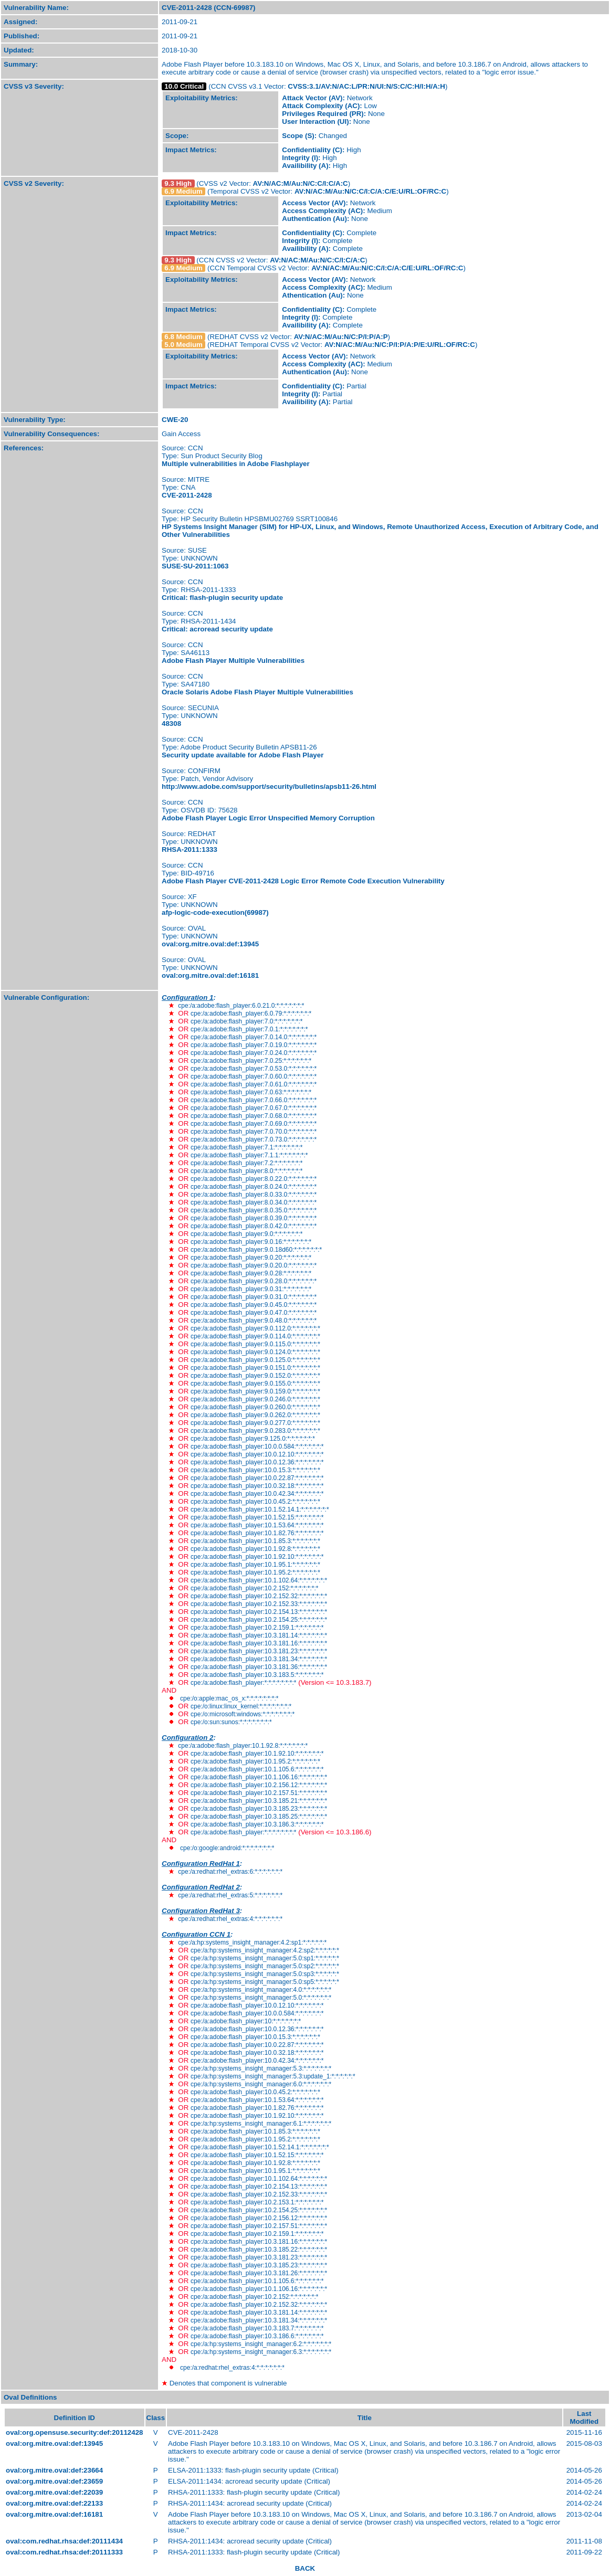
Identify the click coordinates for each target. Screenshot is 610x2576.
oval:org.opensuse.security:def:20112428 (74, 2432)
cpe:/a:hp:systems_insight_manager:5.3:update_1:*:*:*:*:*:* (273, 2076)
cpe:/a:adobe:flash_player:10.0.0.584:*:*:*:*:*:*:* (257, 1446)
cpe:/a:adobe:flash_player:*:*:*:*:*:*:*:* (243, 1682)
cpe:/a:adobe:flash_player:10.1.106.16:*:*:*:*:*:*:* (259, 1777)
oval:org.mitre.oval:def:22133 (54, 2503)
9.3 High (178, 183)
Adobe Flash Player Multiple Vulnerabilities (233, 660)
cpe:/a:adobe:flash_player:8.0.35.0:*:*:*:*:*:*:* (254, 1210)
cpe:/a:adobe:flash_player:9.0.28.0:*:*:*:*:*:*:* (254, 1281)
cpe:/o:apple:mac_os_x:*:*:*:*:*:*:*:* (229, 1698)
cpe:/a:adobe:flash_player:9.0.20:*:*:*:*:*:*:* (251, 1257)
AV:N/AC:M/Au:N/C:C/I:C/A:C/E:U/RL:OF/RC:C (370, 191)
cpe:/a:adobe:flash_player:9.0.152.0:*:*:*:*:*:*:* (255, 1375)
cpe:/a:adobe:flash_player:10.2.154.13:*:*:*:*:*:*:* (259, 1612)
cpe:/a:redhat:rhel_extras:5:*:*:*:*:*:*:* (230, 1895)
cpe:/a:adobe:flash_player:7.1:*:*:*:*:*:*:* (246, 1147)
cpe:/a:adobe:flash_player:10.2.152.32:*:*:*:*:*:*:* (259, 1596)
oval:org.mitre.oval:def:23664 (54, 2470)
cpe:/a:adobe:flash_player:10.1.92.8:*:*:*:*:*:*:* (255, 1549)
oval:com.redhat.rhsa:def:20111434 (64, 2541)
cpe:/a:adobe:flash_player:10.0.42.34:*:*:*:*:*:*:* (257, 1493)
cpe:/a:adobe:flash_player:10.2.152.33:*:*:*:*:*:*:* (259, 1604)
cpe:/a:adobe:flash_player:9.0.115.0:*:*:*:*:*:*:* (255, 1344)
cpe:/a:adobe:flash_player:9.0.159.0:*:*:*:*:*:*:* (255, 1391)
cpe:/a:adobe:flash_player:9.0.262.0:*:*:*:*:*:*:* (255, 1415)
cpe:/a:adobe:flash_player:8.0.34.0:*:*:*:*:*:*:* (254, 1202)
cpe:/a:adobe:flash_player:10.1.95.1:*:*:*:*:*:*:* (255, 1564)
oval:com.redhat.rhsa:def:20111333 (64, 2552)
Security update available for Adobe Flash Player (242, 755)
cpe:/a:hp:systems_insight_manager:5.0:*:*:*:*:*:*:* (261, 1997)
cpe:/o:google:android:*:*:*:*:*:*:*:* (227, 1848)
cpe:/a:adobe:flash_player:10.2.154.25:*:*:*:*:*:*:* (259, 1619)
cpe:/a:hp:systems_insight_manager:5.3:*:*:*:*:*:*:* (261, 2068)
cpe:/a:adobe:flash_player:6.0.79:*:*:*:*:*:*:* (251, 1013)
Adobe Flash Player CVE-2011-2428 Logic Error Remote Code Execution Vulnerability (303, 881)
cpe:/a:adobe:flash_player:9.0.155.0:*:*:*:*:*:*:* (255, 1383)
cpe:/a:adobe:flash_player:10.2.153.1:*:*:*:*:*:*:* (257, 2202)
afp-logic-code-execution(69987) (215, 912)
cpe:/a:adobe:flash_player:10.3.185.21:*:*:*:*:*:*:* (259, 1800)
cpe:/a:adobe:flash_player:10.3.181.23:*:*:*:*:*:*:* (259, 1651)
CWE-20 (175, 420)
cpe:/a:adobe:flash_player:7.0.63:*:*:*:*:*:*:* (251, 1092)
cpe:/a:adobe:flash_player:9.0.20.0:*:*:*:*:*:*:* (254, 1265)
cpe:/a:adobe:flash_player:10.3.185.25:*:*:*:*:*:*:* (259, 1816)
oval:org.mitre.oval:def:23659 (54, 2481)
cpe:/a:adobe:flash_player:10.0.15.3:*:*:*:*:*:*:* (255, 1470)
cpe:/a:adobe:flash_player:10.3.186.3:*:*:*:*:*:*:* (257, 1824)
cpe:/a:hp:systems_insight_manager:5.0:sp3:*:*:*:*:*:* (265, 1974)
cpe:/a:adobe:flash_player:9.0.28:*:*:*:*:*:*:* (251, 1273)
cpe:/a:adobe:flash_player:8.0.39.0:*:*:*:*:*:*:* (254, 1218)
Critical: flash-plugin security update (222, 597)
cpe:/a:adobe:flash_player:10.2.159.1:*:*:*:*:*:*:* (257, 1627)
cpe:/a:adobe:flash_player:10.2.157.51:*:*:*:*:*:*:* (259, 1793)
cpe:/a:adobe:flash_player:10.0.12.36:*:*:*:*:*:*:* (257, 1462)
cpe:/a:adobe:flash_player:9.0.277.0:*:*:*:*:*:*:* (255, 1423)
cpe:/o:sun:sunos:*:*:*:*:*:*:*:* (231, 1722)
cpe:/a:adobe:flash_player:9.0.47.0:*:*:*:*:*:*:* (254, 1312)
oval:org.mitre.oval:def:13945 (210, 944)
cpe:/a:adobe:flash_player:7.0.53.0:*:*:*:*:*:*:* (254, 1068)
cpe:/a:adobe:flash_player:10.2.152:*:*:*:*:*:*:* (255, 1588)
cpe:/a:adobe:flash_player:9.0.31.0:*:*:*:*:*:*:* (254, 1297)
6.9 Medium (183, 191)
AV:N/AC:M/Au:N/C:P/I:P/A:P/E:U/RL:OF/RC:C (399, 345)
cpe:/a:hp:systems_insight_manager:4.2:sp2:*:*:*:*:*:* (265, 1950)
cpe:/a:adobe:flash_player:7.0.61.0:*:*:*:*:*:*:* (254, 1084)
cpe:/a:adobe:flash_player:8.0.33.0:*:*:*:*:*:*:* (254, 1194)
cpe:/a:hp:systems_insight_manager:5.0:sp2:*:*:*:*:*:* (265, 1966)
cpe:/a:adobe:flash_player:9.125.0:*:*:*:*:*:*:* (253, 1438)
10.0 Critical (184, 86)
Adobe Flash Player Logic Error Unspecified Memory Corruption (268, 818)
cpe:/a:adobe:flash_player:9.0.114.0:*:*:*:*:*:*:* (255, 1336)
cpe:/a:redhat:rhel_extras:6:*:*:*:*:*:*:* (230, 1871)
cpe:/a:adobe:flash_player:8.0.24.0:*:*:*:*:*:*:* (254, 1186)
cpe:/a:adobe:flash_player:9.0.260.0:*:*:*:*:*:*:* (255, 1407)
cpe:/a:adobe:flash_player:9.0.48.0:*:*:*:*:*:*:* (254, 1320)
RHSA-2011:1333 (189, 849)
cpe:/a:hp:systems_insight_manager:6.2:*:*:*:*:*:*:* (261, 2344)
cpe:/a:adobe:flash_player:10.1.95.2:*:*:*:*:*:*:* (255, 1572)
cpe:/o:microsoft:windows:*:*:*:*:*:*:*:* (243, 1714)
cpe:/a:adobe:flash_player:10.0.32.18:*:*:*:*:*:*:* (257, 1486)
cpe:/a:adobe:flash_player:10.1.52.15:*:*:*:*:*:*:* (257, 1517)
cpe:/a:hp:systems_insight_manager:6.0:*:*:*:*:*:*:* (261, 2084)
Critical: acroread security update (217, 629)
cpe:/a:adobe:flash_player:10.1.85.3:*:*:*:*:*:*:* (255, 1541)
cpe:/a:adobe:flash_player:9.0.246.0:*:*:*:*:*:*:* (255, 1399)
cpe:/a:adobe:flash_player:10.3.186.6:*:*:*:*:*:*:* (257, 2336)
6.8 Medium (183, 337)
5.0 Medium (183, 345)
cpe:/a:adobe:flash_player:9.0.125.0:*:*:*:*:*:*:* (255, 1360)
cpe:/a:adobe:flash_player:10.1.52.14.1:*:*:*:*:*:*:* (260, 1509)
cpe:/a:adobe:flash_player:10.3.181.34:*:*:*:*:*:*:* (259, 1659)
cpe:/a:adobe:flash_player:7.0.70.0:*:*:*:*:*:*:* (254, 1131)
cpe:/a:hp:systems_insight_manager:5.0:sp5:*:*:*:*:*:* (265, 1982)
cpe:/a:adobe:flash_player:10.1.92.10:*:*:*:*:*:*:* (257, 1556)
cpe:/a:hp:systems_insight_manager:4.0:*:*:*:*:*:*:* (261, 1989)
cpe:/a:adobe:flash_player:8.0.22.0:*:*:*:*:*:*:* (254, 1179)
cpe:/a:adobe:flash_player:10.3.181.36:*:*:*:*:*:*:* (259, 1667)
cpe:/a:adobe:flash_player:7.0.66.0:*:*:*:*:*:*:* (254, 1100)
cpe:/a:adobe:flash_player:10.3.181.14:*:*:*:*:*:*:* (259, 1635)
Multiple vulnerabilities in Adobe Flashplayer (236, 464)
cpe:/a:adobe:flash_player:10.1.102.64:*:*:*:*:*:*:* (259, 1580)
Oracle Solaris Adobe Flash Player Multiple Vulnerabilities (257, 692)
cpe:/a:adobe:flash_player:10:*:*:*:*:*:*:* (246, 2021)
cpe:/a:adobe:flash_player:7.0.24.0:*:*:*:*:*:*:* (254, 1053)
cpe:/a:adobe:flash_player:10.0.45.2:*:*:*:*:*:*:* (255, 1501)
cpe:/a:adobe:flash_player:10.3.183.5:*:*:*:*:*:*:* (257, 1674)
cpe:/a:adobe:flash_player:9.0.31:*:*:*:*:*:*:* (251, 1289)
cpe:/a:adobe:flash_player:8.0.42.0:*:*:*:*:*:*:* (254, 1226)
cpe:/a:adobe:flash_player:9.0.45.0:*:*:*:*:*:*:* (254, 1304)
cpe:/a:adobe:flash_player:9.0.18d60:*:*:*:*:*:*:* (256, 1249)
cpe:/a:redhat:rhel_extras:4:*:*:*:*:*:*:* (230, 1919)
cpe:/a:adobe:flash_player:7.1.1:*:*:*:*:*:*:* (249, 1155)
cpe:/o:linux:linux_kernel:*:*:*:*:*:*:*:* (241, 1706)
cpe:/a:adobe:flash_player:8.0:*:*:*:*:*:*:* (246, 1171)
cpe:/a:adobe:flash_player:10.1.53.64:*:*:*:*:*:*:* (257, 1525)
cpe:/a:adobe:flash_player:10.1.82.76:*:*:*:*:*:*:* (257, 1533)
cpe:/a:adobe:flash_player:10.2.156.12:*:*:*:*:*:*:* (259, 1785)
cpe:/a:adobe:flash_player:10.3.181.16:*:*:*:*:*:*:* (259, 1643)
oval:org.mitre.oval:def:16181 (210, 975)
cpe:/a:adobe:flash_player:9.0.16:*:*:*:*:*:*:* (251, 1241)
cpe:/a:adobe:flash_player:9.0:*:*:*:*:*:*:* (246, 1234)
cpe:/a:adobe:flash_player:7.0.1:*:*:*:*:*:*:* (249, 1029)
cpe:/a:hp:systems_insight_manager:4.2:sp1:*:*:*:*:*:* (252, 1942)
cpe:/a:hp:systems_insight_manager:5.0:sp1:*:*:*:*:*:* (265, 1958)
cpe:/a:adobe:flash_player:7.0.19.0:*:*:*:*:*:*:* (254, 1045)
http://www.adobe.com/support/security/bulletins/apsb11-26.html (269, 786)
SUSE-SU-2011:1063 (195, 566)
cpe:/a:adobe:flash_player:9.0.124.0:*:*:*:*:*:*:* (255, 1352)
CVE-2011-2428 (187, 495)
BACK (305, 2568)
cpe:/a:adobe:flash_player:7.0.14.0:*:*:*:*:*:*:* (254, 1037)
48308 (171, 723)
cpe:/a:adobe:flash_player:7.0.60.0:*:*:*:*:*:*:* (254, 1076)
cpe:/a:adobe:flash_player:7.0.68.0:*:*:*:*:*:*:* (254, 1116)
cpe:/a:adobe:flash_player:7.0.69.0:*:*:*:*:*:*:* (254, 1123)
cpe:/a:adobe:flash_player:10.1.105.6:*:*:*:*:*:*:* (257, 1769)
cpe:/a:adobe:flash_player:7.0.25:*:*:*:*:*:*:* (251, 1060)
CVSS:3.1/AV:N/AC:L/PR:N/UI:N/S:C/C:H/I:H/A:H (366, 86)
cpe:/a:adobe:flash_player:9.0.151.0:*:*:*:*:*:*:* (255, 1367)
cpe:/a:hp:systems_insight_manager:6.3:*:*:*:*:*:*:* (261, 2352)
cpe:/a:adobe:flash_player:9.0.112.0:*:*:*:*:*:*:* (255, 1328)
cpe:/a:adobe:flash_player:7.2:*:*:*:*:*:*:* (246, 1163)
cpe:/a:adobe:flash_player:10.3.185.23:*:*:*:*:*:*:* (259, 1808)
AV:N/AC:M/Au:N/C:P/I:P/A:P (341, 337)
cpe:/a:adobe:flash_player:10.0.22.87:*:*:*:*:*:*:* (257, 1478)
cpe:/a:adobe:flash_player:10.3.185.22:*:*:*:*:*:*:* (259, 2249)
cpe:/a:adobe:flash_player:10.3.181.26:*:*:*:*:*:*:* (259, 2273)
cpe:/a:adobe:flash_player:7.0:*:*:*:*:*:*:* (246, 1021)
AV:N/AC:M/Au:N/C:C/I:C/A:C (300, 183)
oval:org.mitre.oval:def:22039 (54, 2492)
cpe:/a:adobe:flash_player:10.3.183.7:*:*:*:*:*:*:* (257, 2328)
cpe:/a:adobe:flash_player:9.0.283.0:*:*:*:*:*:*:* (255, 1430)
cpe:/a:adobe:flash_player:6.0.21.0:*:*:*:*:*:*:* (241, 1005)
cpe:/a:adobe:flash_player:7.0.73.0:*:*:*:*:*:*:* (254, 1139)
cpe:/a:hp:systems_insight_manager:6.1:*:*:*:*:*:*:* (261, 2123)
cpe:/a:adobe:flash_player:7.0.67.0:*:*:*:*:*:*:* (254, 1108)
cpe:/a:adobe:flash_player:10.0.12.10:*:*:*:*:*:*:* (257, 1454)
